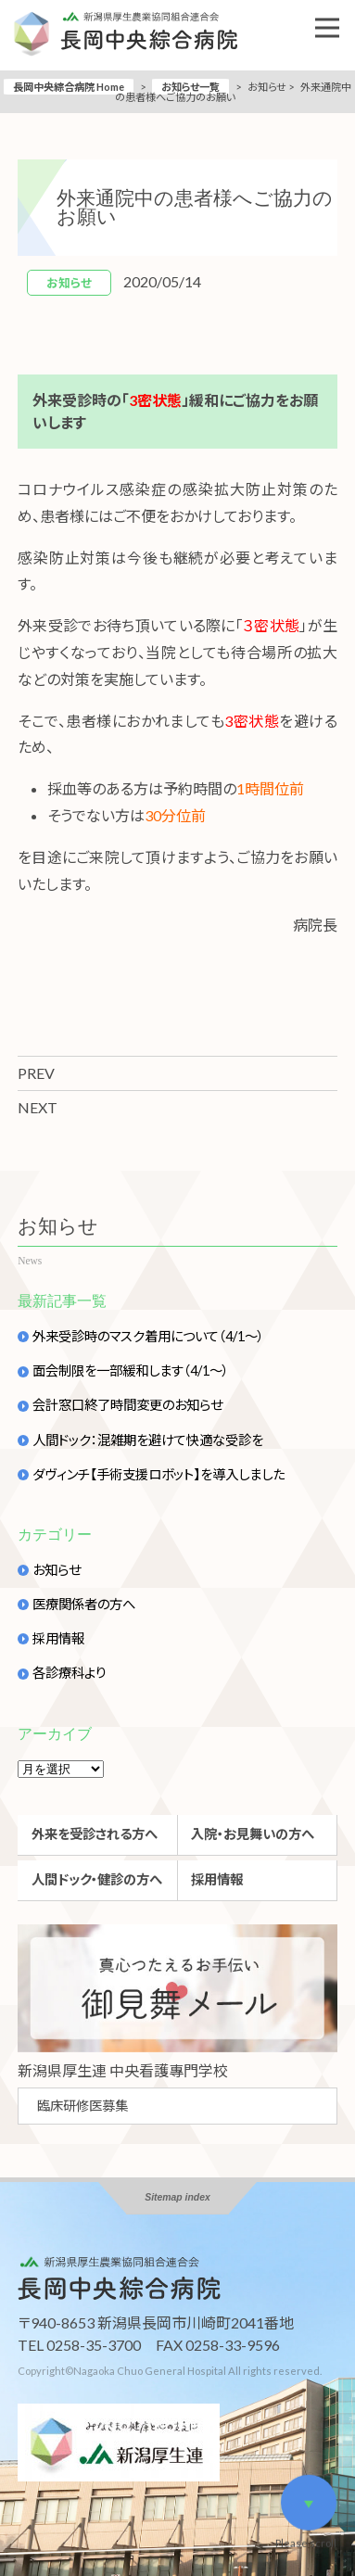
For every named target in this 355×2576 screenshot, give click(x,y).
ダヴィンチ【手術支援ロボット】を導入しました (158, 1474)
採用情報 (58, 1638)
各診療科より (69, 1673)
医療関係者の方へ (83, 1604)
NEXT (37, 1107)
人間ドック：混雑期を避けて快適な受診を (147, 1440)
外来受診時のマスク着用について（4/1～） (148, 1336)
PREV (36, 1073)
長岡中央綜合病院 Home (68, 87)
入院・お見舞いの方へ (252, 1834)
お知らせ (56, 1570)
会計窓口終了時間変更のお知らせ (127, 1405)
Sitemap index (177, 2197)
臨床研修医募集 (82, 2105)
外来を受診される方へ (95, 1834)
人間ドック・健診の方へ (97, 1879)
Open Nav (335, 15)
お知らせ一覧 (190, 87)
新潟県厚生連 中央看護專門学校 (123, 2070)
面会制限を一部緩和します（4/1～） (130, 1370)
